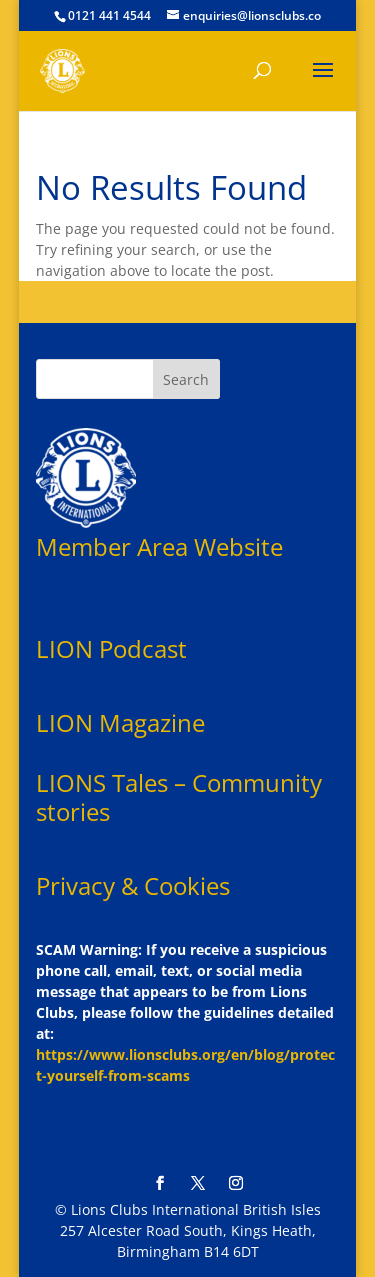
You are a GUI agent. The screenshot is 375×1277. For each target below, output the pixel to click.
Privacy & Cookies (133, 885)
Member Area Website (159, 546)
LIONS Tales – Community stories (179, 797)
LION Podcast (111, 648)
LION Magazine (120, 722)
